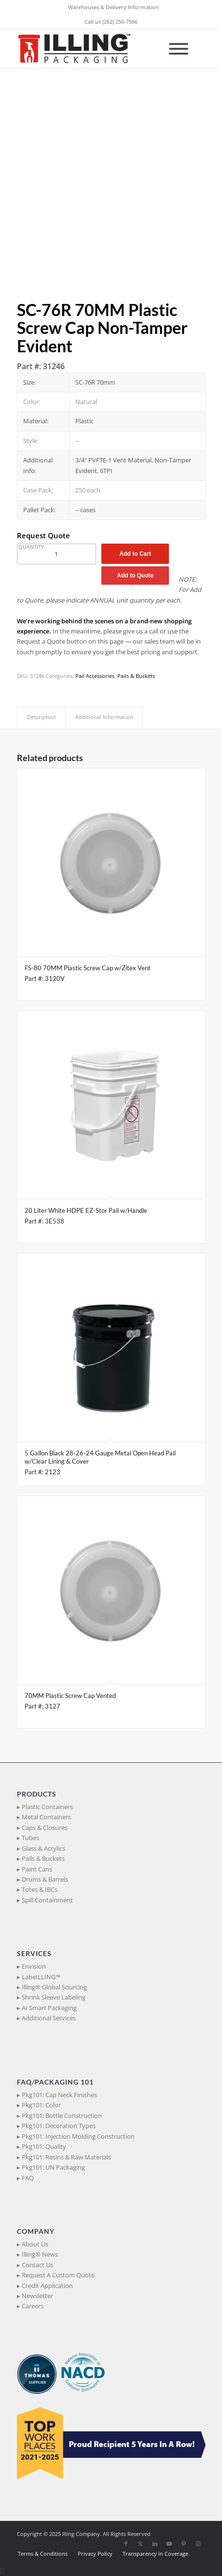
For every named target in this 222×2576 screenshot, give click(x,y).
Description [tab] (41, 716)
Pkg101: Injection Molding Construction (78, 2136)
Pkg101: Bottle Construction (62, 2115)
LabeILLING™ (41, 1976)
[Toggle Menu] (178, 49)
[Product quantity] (56, 554)
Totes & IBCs (39, 1889)
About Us (35, 2244)
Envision (34, 1966)
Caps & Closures (45, 1827)
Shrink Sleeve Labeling (53, 1997)
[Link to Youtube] (169, 2543)
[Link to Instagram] (198, 2543)
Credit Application (47, 2285)
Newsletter (37, 2295)
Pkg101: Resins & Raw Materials (66, 2157)
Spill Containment (47, 1900)
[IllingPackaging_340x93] (92, 48)
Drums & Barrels (45, 1879)
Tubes (30, 1837)
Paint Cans (37, 1869)
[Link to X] (140, 2543)
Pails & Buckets (136, 675)
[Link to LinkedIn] (155, 2543)
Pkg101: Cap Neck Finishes (59, 2094)
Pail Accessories (94, 675)
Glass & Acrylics (43, 1848)
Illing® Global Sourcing (54, 1987)
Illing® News (40, 2254)
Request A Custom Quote (58, 2275)
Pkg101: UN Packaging (53, 2167)
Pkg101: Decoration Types (59, 2125)
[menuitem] (113, 7)
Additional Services (49, 2018)
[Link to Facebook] (126, 2543)
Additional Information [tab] (104, 716)
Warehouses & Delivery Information (113, 7)
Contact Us (37, 2264)
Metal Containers (46, 1817)
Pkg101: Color (41, 2105)
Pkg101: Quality (44, 2146)
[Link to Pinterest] (184, 2543)
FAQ (28, 2177)
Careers (32, 2306)
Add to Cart (135, 553)
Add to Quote (135, 575)
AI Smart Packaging (49, 2007)
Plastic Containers (47, 1806)
